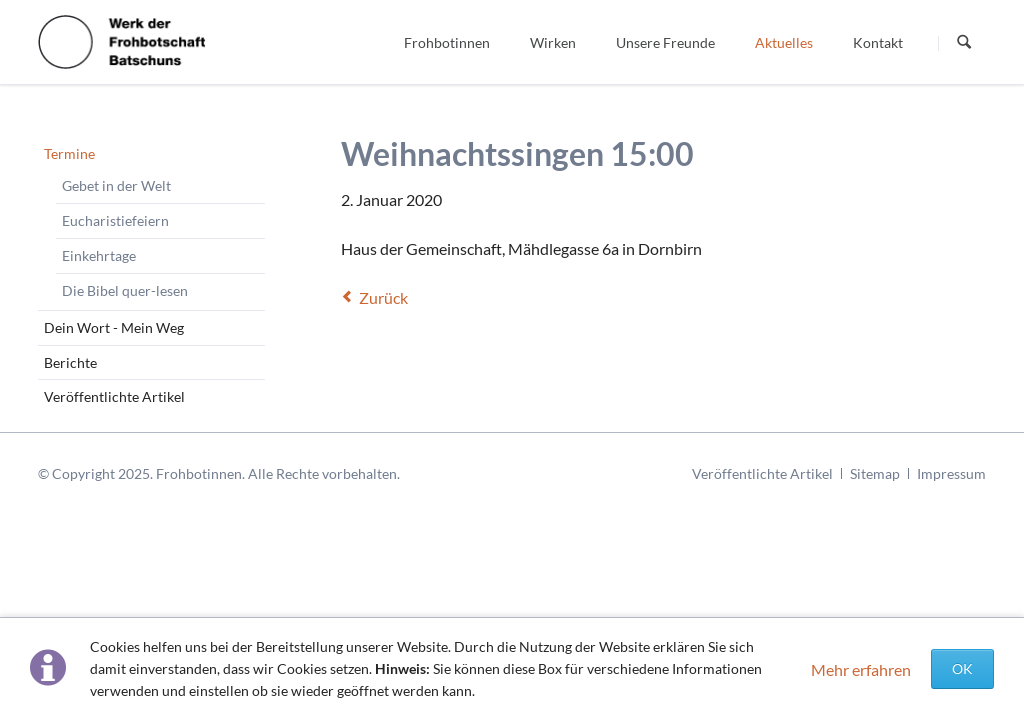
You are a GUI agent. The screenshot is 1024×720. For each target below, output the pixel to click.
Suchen (964, 43)
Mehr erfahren (861, 669)
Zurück (383, 297)
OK (962, 668)
